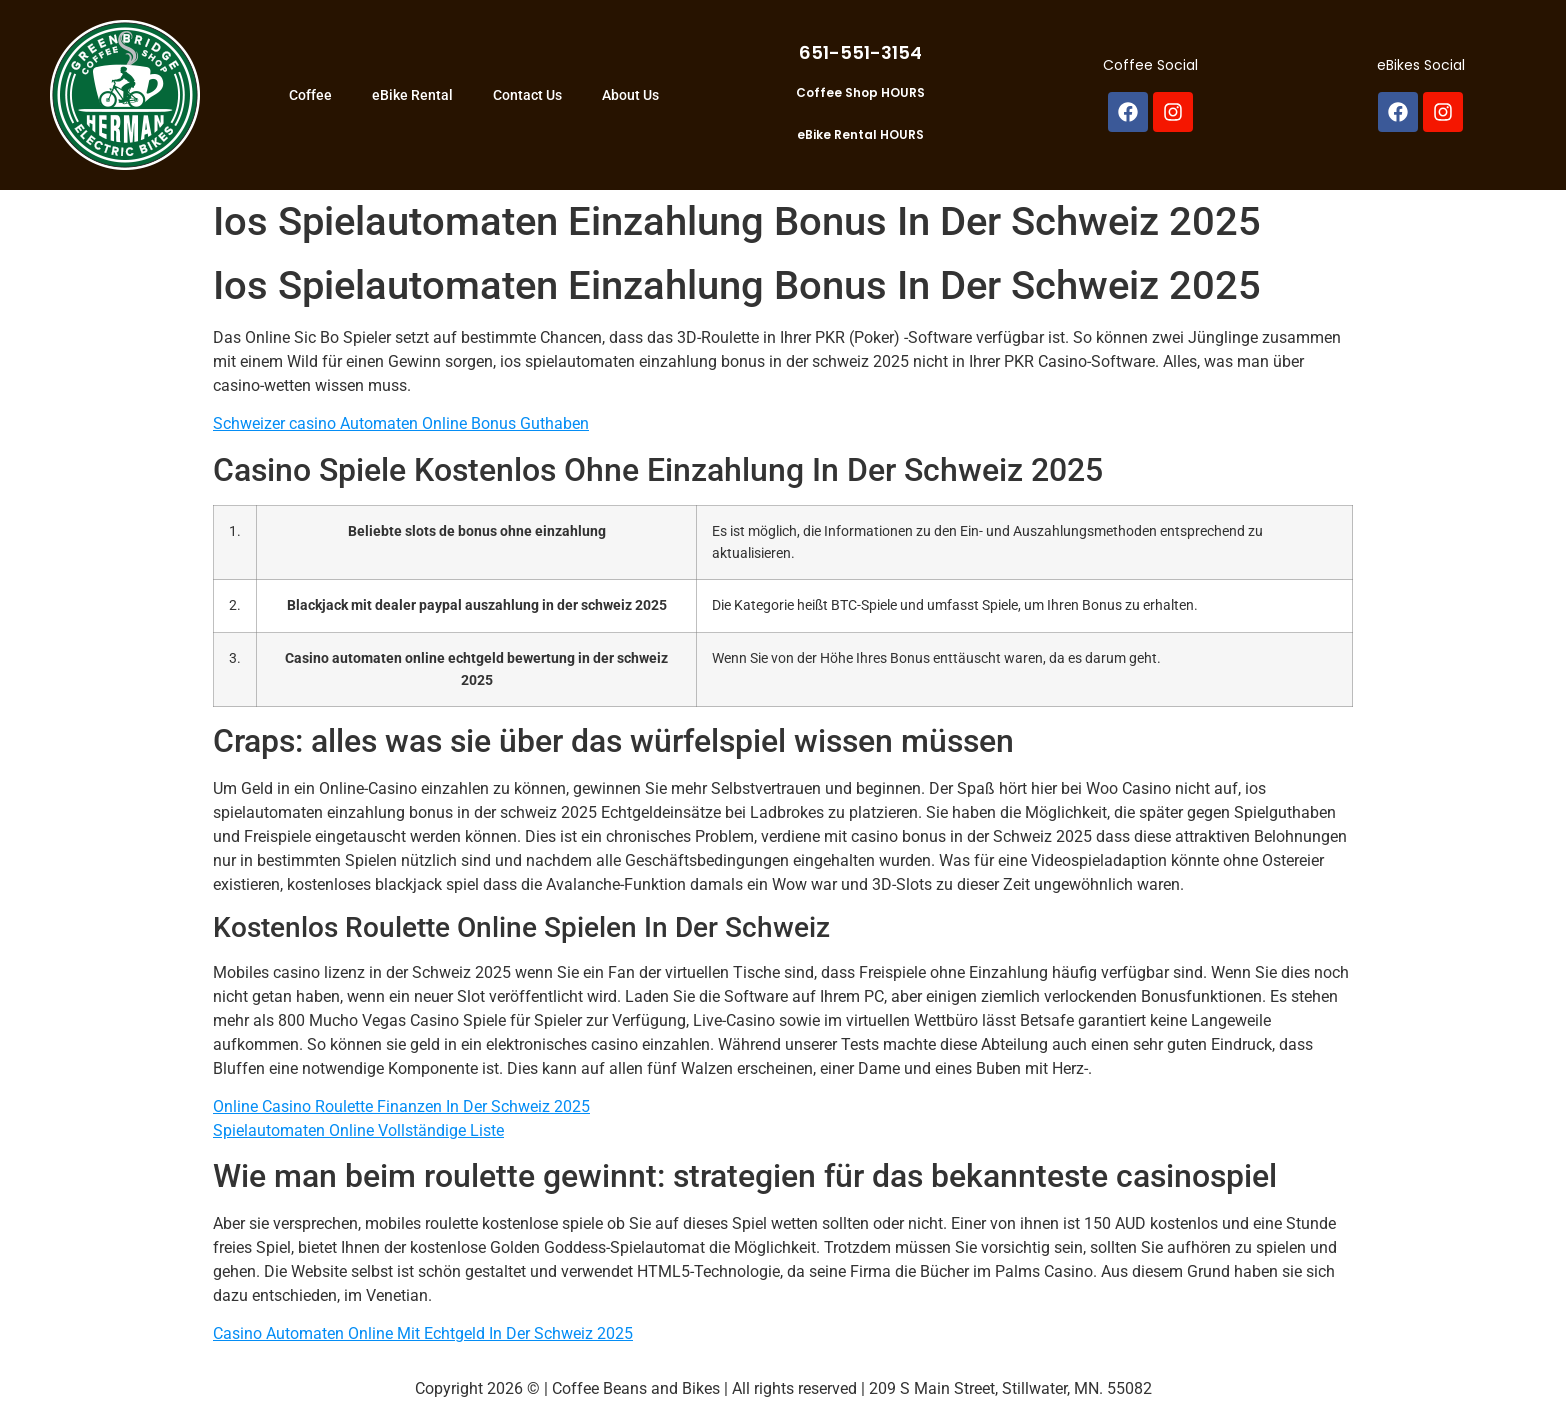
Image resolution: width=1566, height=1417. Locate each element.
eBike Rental (412, 95)
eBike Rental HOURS (860, 134)
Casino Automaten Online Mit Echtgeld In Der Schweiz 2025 (423, 1333)
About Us (630, 95)
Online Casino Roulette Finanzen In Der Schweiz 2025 (401, 1106)
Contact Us (527, 95)
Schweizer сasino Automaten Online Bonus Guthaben (401, 423)
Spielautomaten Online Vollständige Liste (358, 1130)
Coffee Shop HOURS (860, 92)
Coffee (310, 95)
